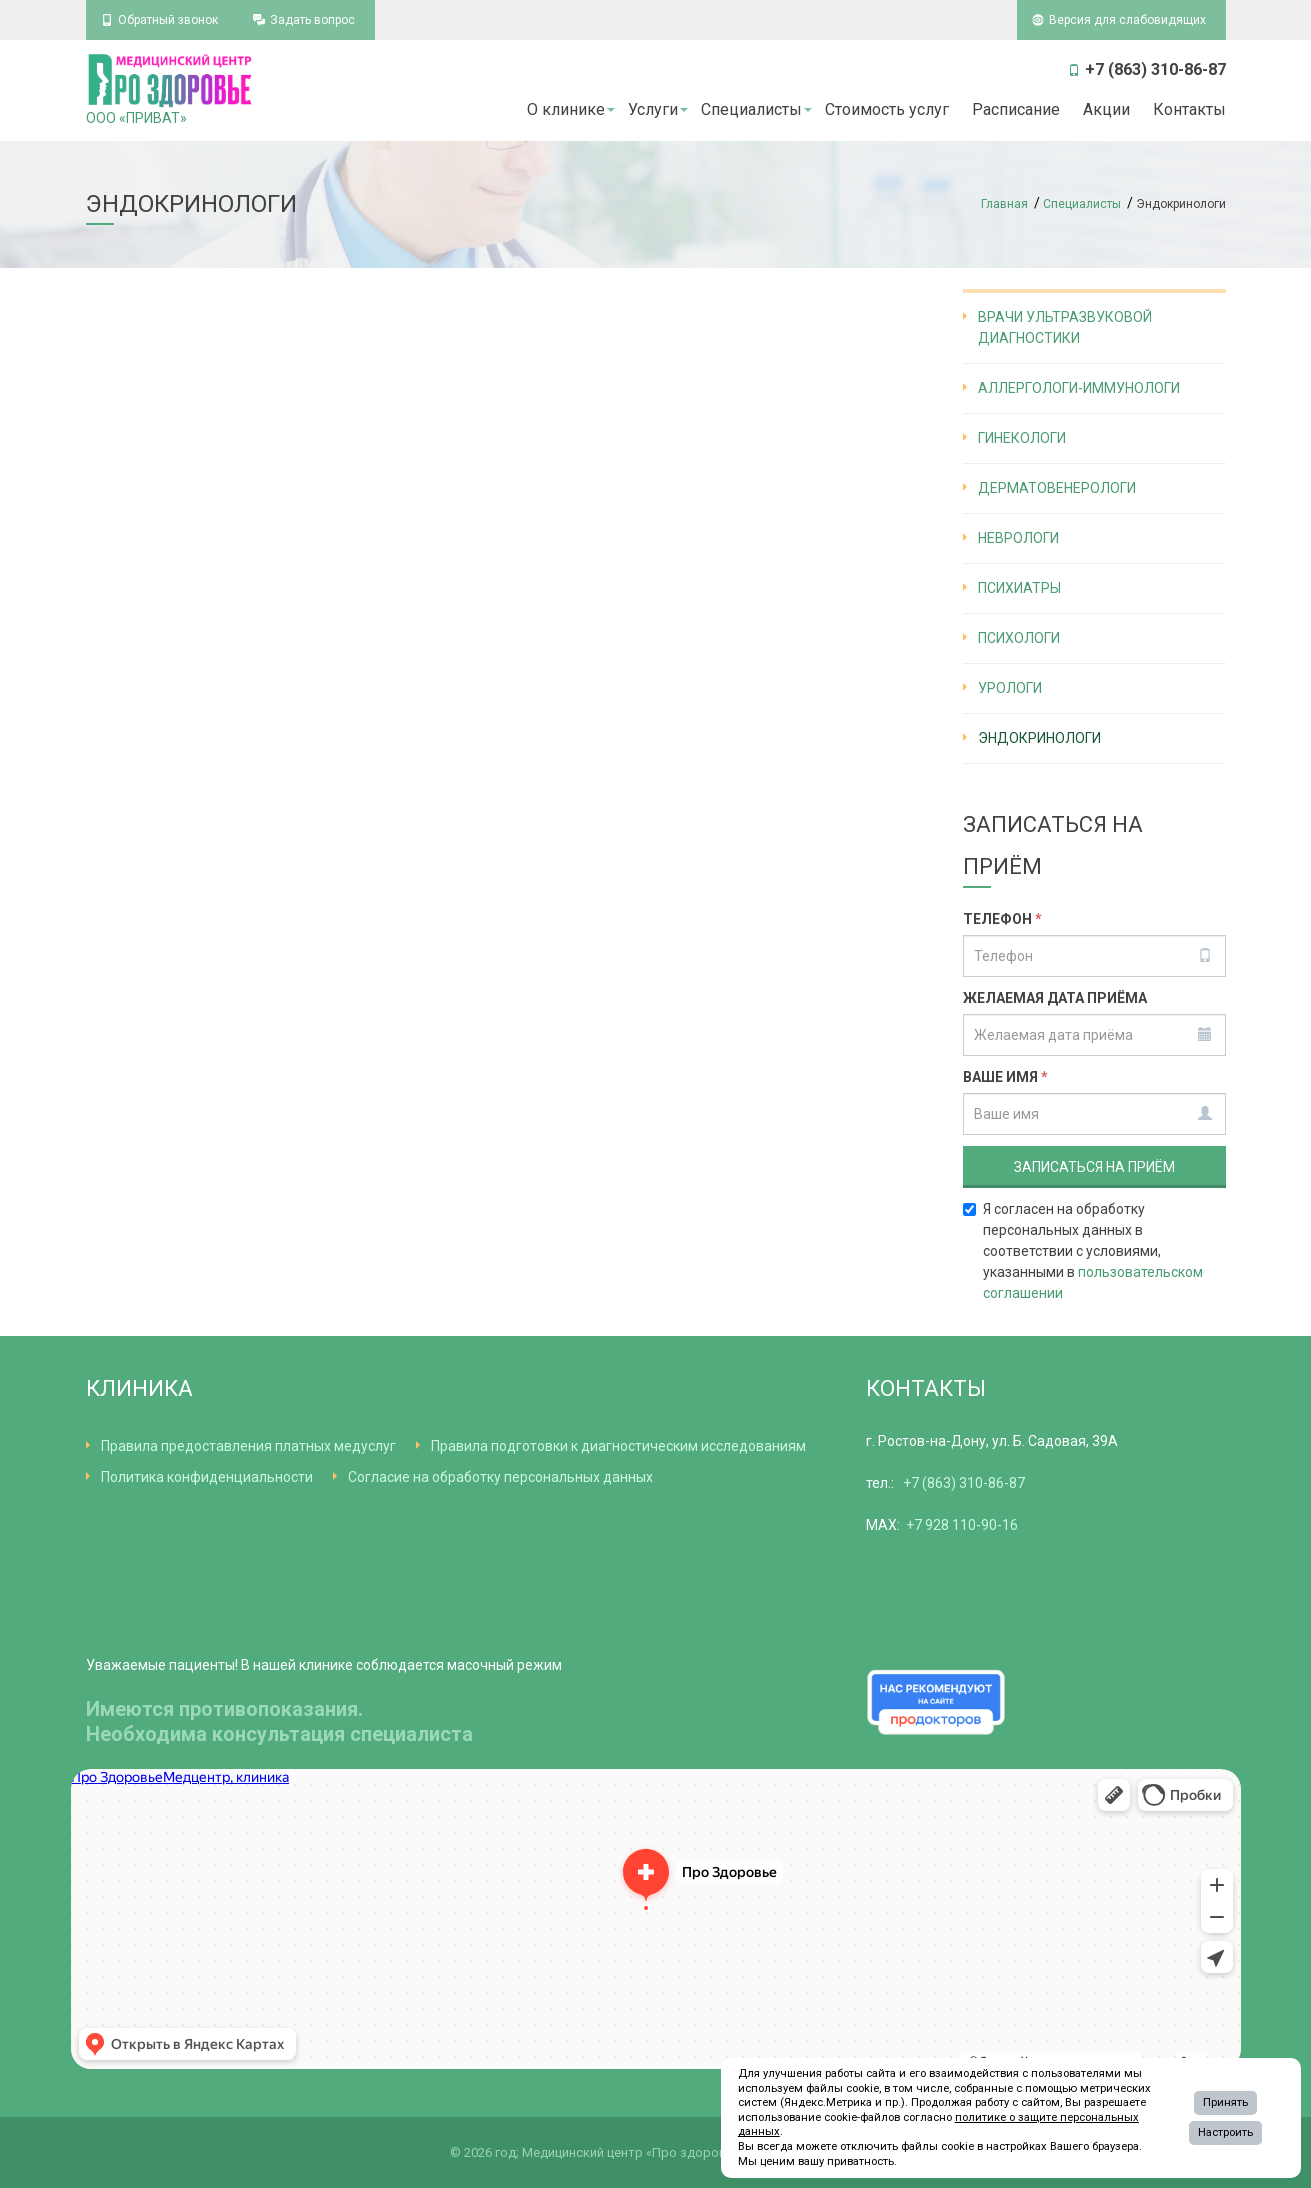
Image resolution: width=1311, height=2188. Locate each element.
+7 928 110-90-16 (962, 1525)
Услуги (653, 109)
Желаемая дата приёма (1055, 998)
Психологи (1019, 638)
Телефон (1002, 919)
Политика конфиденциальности (207, 1477)
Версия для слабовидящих (1127, 20)
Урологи (1010, 688)
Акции (1106, 109)
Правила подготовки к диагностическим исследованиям (618, 1446)
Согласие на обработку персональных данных (500, 1477)
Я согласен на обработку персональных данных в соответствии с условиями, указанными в (1083, 1251)
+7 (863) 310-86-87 (964, 1483)
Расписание (1016, 109)
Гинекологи (1022, 438)
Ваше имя (1005, 1077)
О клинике (566, 109)
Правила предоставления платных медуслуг (248, 1446)
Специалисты (751, 109)
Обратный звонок (168, 20)
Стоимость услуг (887, 109)
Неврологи (1018, 538)
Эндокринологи (1039, 738)
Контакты (1189, 109)
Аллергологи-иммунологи (1079, 388)
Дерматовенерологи (1057, 488)
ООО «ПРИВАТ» (171, 89)
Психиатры (1019, 588)
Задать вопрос (312, 20)
